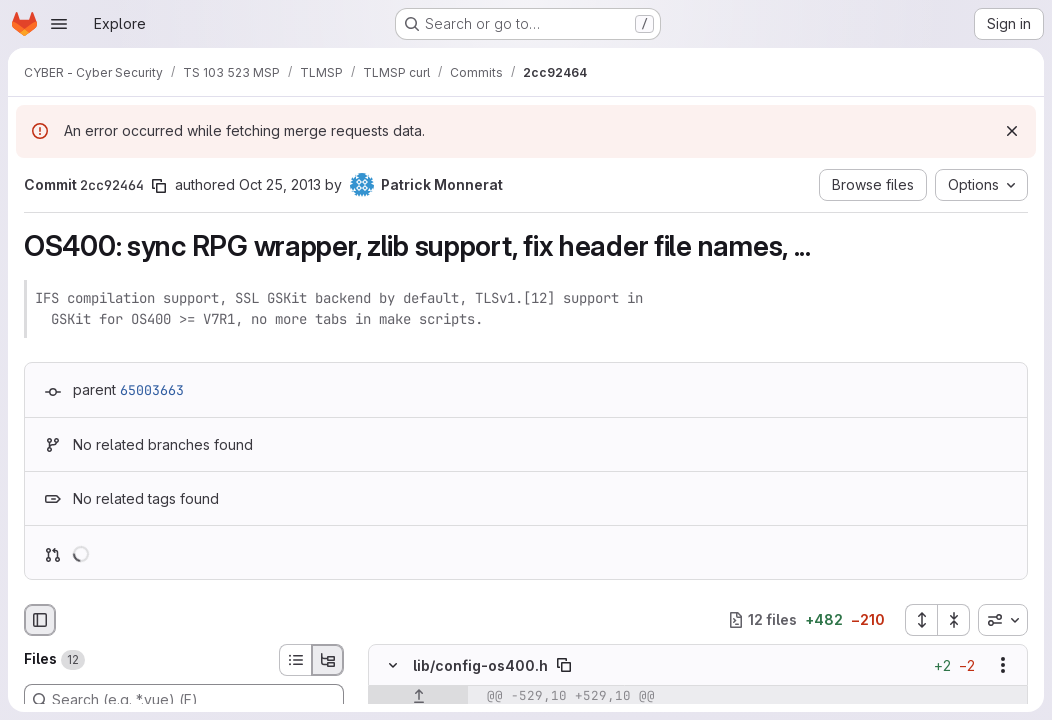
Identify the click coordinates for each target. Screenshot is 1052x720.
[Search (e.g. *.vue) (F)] (184, 700)
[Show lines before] (418, 696)
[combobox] (1003, 620)
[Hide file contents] (393, 665)
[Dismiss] (1012, 131)
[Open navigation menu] (59, 24)
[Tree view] (328, 660)
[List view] (295, 660)
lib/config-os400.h (480, 665)
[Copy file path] (564, 665)
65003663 (152, 390)
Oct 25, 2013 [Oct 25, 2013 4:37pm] (280, 184)
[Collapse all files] (954, 620)
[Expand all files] (921, 620)
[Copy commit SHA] (159, 186)
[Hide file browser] (40, 620)
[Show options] (1003, 665)
